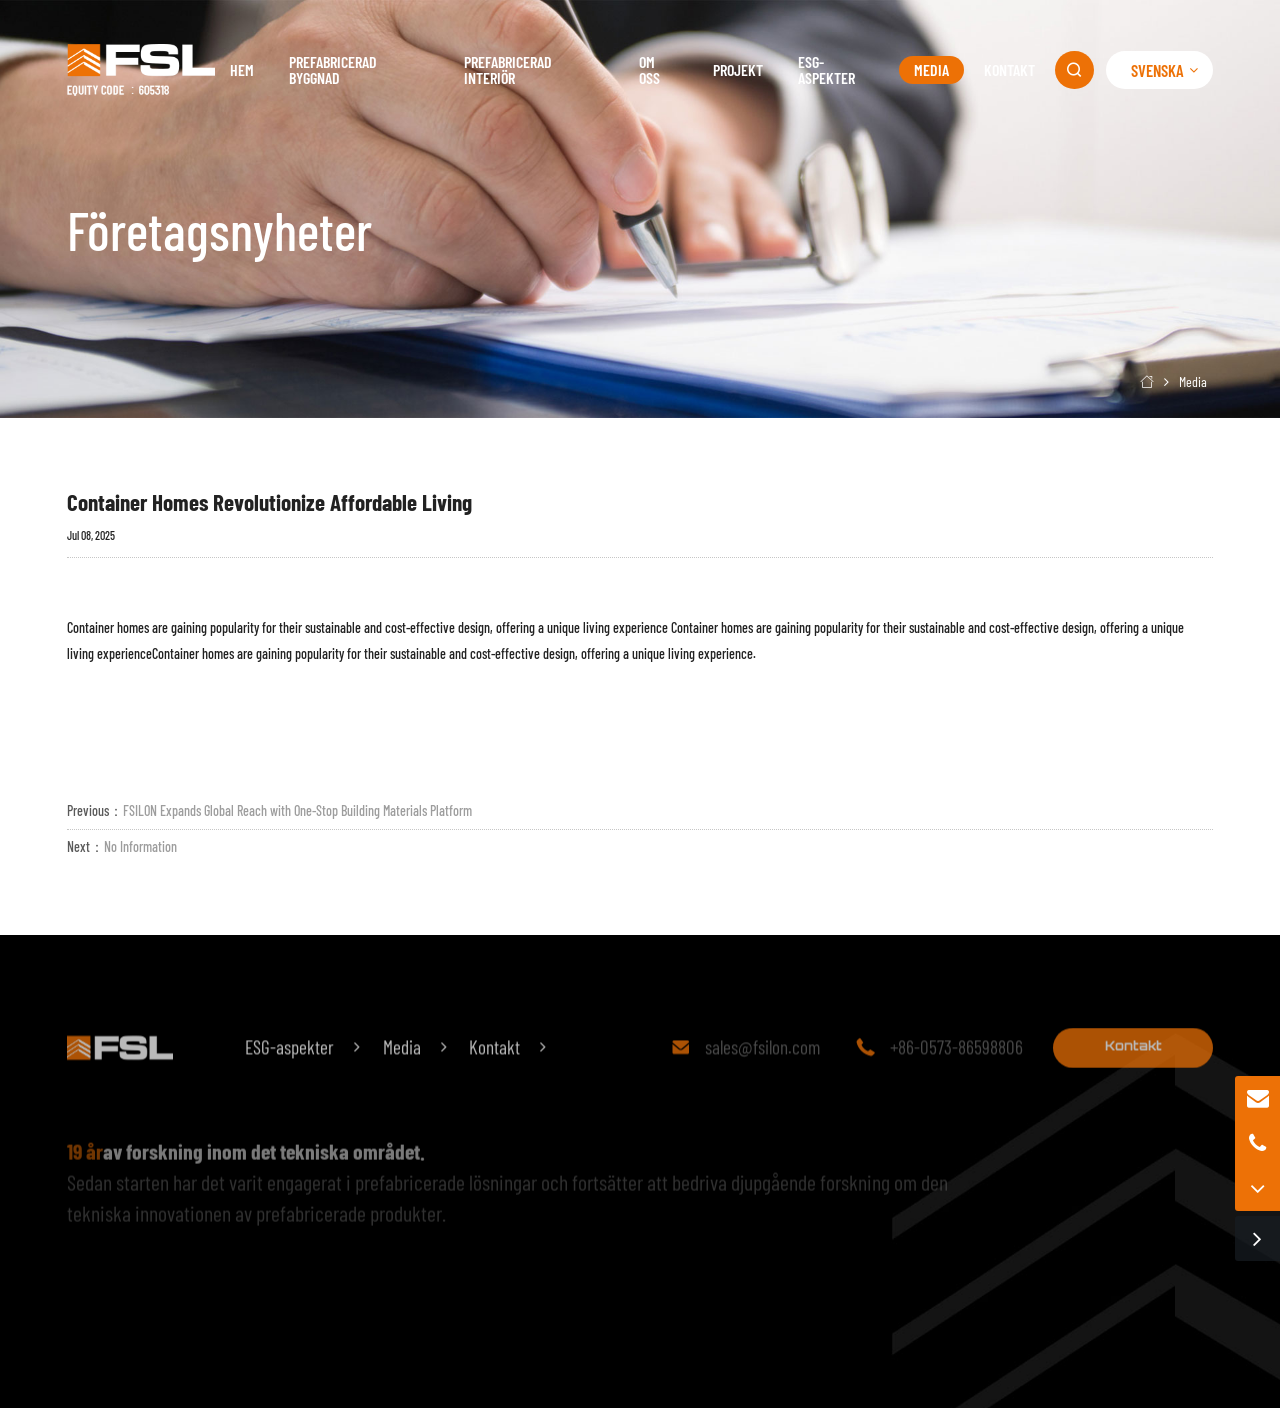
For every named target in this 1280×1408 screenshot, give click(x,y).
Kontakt (1009, 69)
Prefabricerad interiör (508, 69)
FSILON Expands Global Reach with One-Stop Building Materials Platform (297, 810)
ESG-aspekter (826, 69)
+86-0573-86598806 (956, 1067)
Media (931, 69)
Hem (242, 69)
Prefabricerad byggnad (333, 69)
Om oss (649, 69)
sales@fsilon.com (762, 1067)
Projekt (738, 69)
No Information (140, 846)
